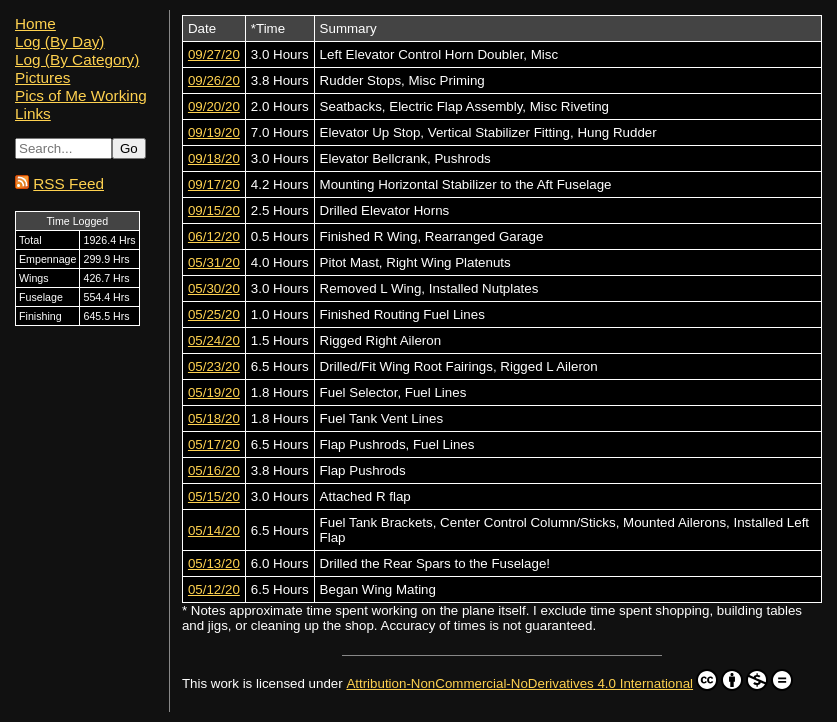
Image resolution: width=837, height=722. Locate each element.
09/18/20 (214, 158)
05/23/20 (214, 366)
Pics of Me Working (81, 95)
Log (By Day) (59, 41)
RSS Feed (68, 183)
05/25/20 (214, 314)
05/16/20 (214, 470)
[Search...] (63, 148)
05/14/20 (214, 530)
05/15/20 (214, 496)
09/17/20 (214, 184)
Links (33, 113)
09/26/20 (214, 80)
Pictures (42, 77)
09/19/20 (214, 132)
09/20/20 (214, 106)
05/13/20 (214, 563)
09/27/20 (214, 54)
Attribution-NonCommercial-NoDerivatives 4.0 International (569, 680)
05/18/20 (214, 418)
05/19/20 (214, 392)
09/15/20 (214, 210)
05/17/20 (214, 444)
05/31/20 (214, 262)
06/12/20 (214, 236)
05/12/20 (214, 589)
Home (35, 23)
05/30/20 (214, 288)
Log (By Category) (77, 59)
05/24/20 (214, 340)
